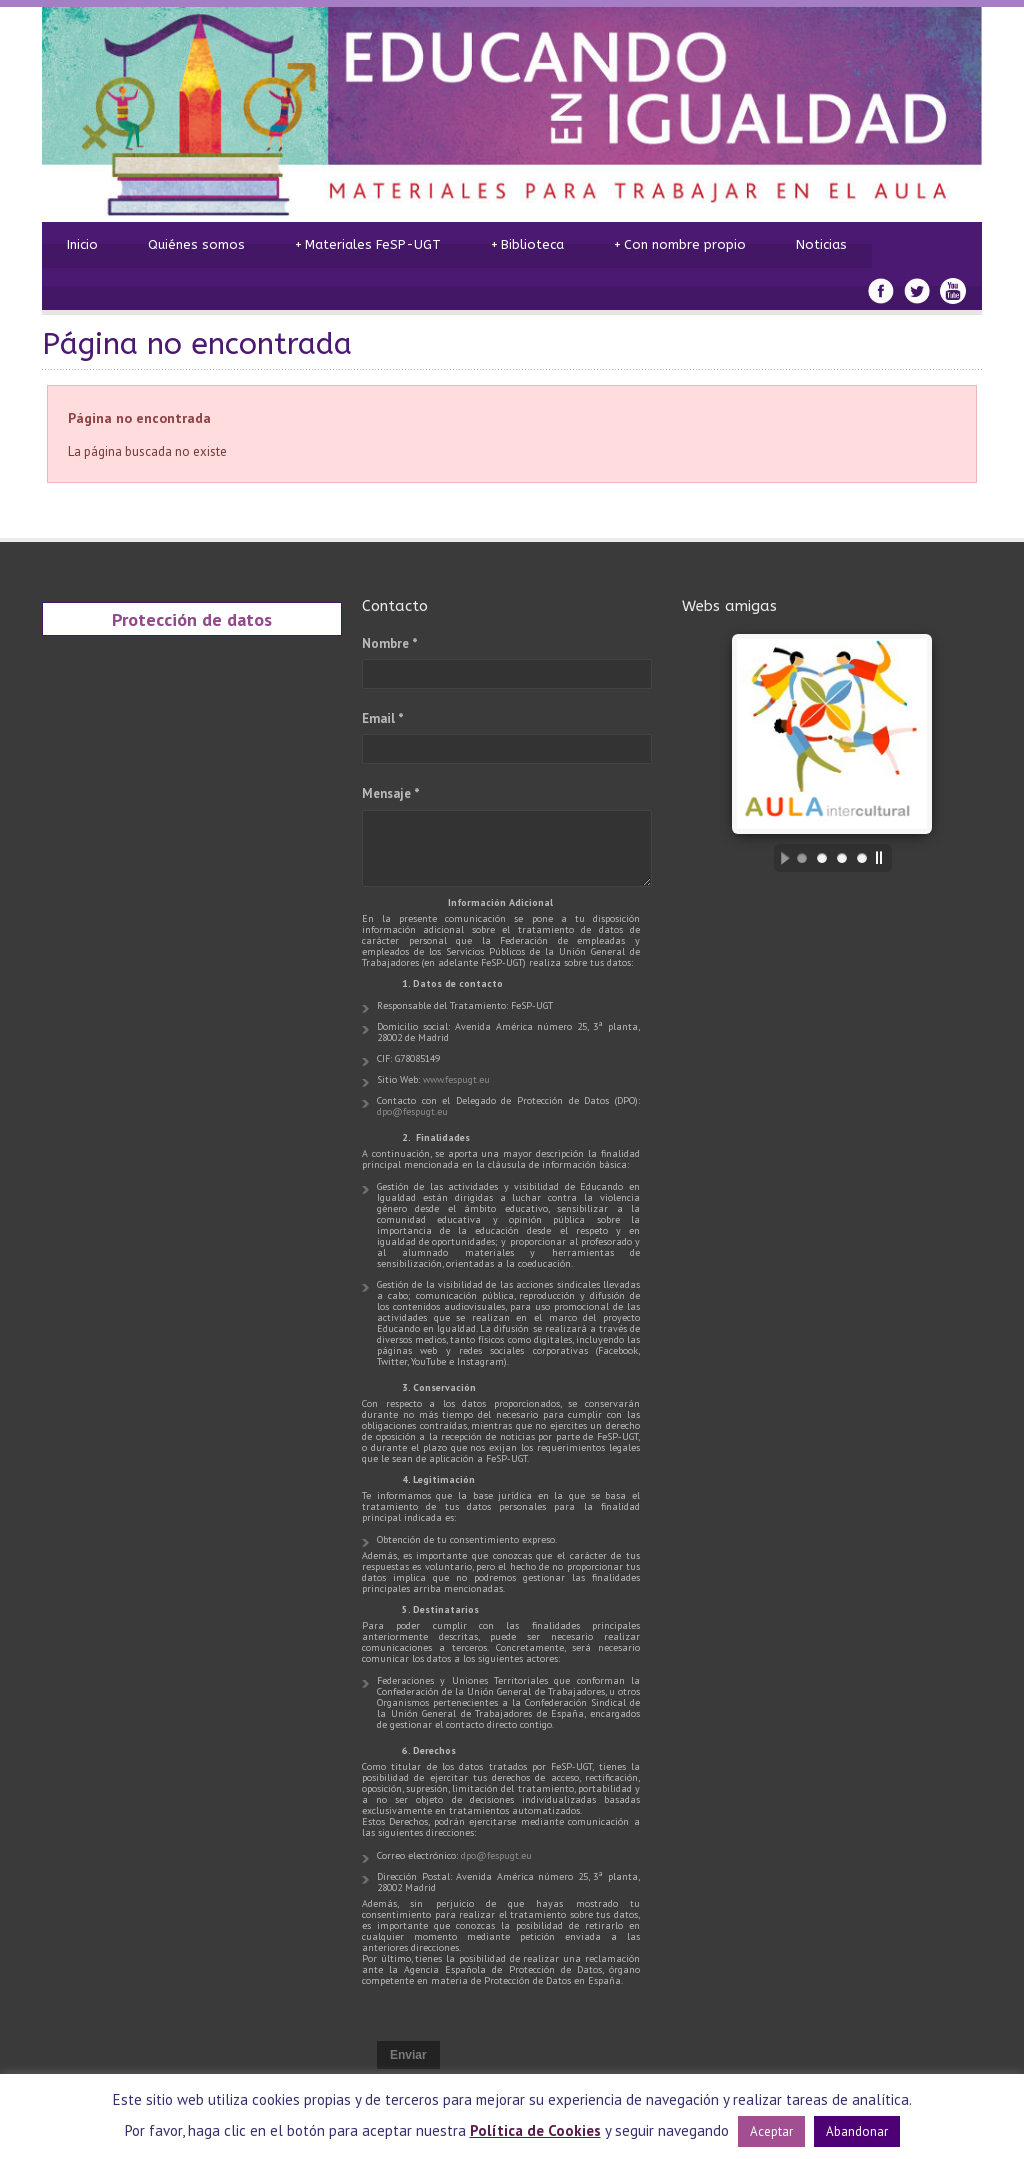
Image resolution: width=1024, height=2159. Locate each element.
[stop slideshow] (884, 858)
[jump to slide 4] (862, 858)
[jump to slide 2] (822, 858)
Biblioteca (527, 245)
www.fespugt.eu (456, 1079)
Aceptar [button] (771, 2131)
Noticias (821, 244)
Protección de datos (192, 619)
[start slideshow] (780, 858)
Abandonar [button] (857, 2131)
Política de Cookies (535, 2130)
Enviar (408, 2055)
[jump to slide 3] (842, 858)
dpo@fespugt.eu (412, 1111)
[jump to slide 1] (802, 858)
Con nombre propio (680, 245)
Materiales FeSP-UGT (368, 245)
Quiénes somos (196, 244)
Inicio (82, 244)
